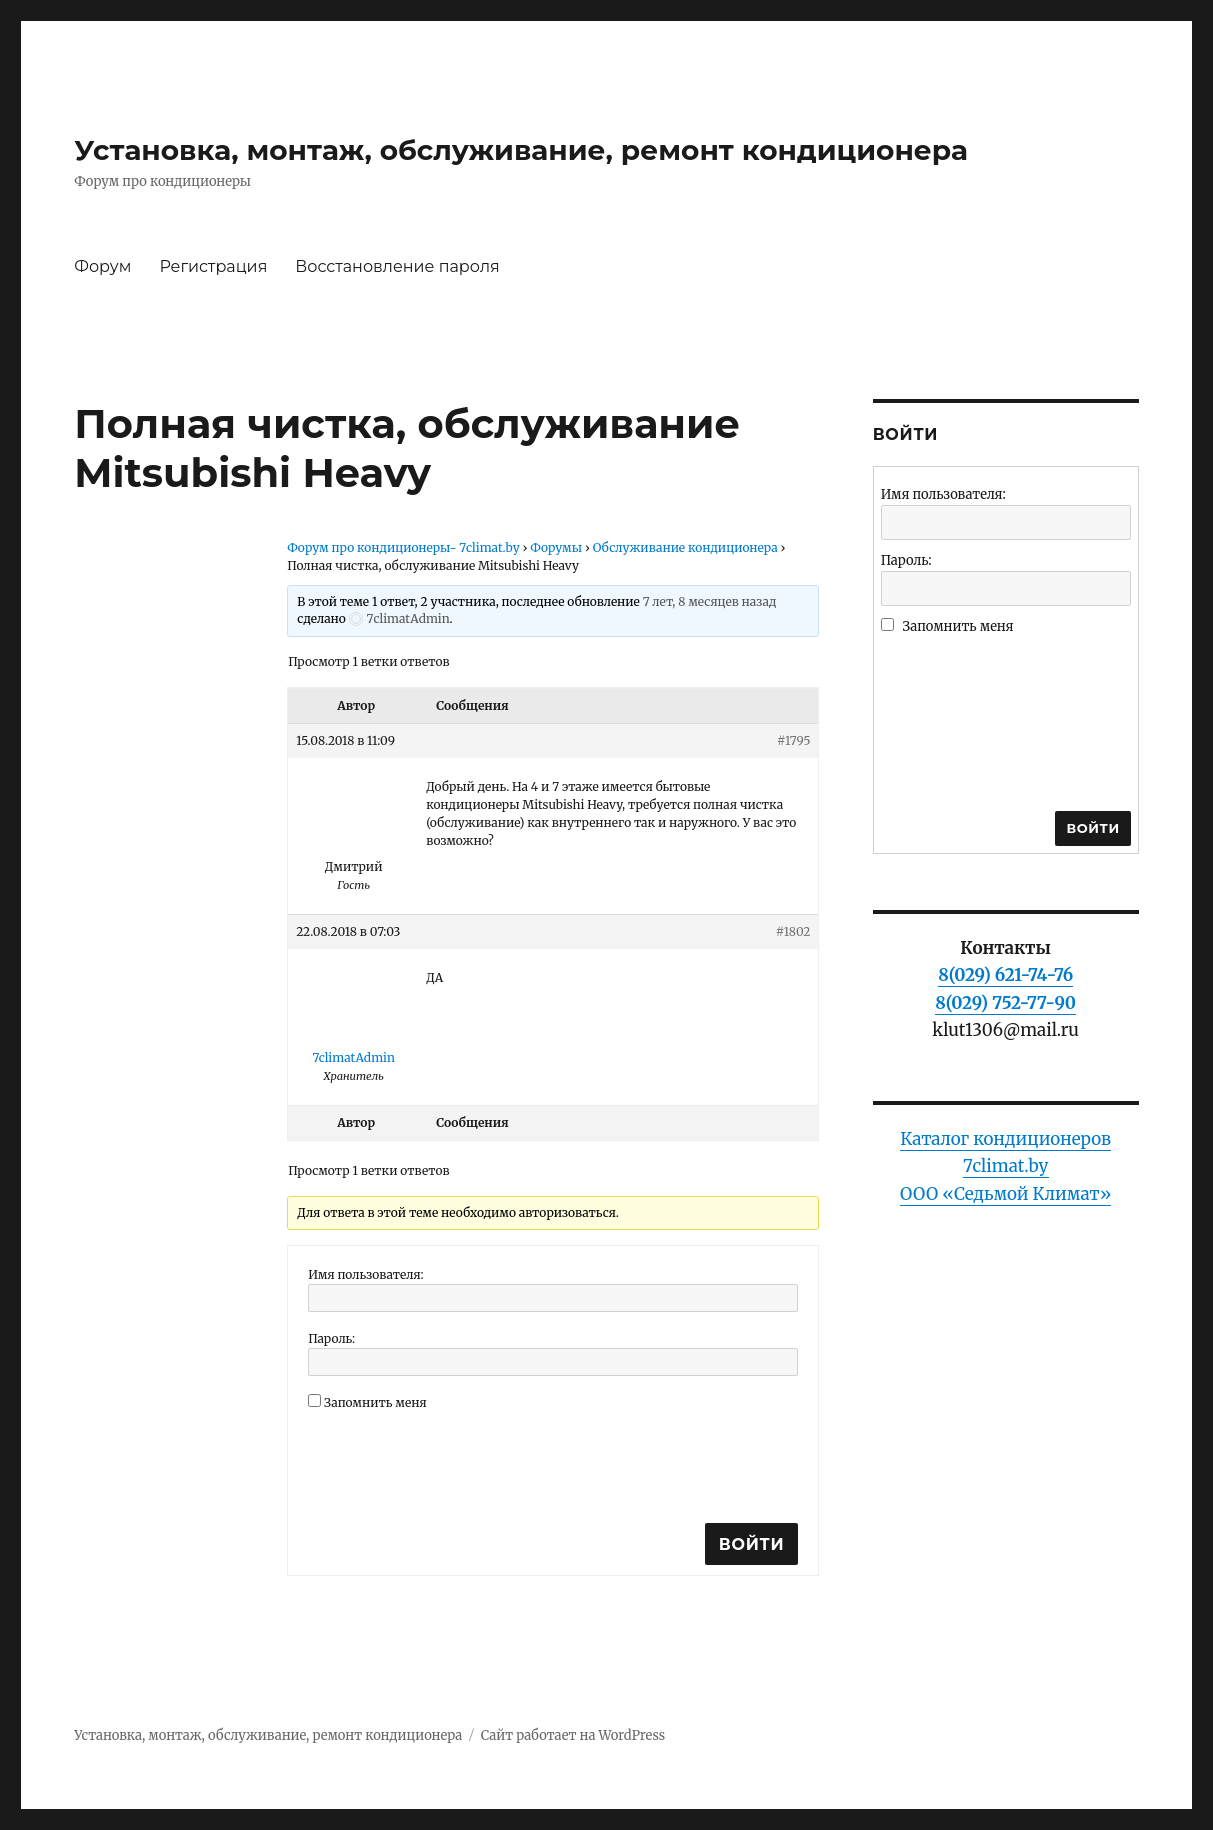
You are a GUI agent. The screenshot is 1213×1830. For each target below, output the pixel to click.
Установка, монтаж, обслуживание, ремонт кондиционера (521, 150)
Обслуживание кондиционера (685, 547)
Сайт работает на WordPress (573, 1735)
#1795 (793, 740)
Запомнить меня (375, 1402)
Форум (102, 266)
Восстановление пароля (397, 266)
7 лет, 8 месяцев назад (710, 601)
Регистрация (213, 266)
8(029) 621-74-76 (1005, 975)
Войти (752, 1544)
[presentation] (460, 1464)
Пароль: (331, 1338)
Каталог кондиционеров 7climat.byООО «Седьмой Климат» (1005, 1166)
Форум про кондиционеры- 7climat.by (403, 547)
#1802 (793, 931)
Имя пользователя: (366, 1274)
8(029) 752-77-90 (1005, 1003)
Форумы (556, 547)
